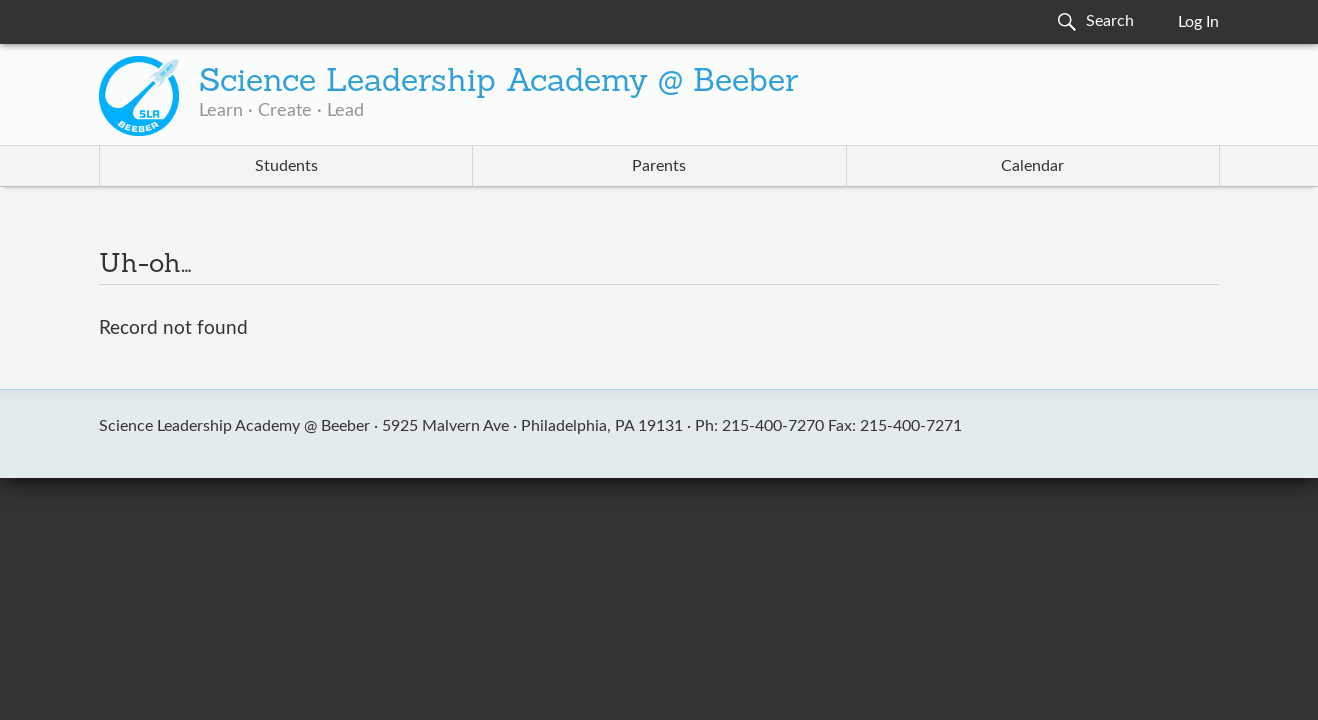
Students (286, 166)
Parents (659, 166)
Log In (1198, 22)
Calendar (1032, 166)
